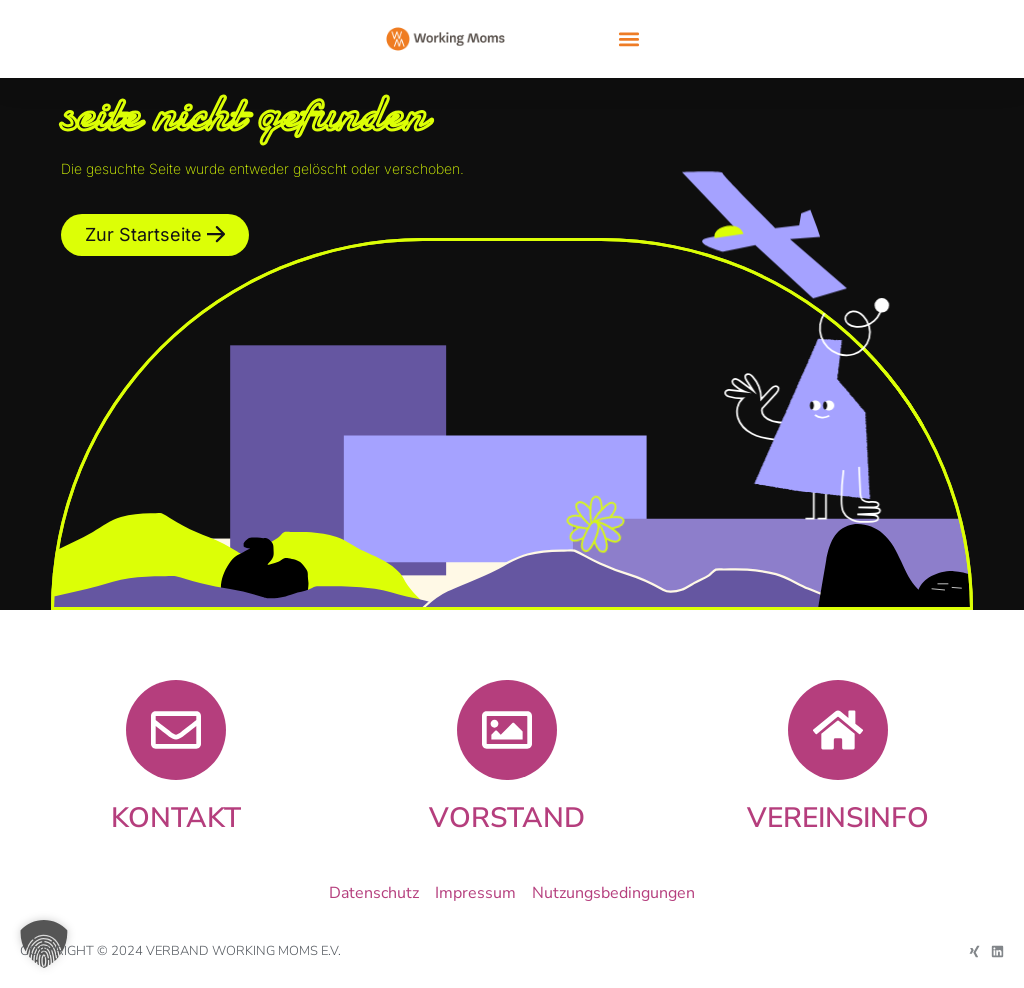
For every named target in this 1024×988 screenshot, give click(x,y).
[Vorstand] (507, 730)
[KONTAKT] (176, 730)
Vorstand (507, 818)
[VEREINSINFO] (838, 730)
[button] (628, 39)
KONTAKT (176, 818)
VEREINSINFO (838, 818)
